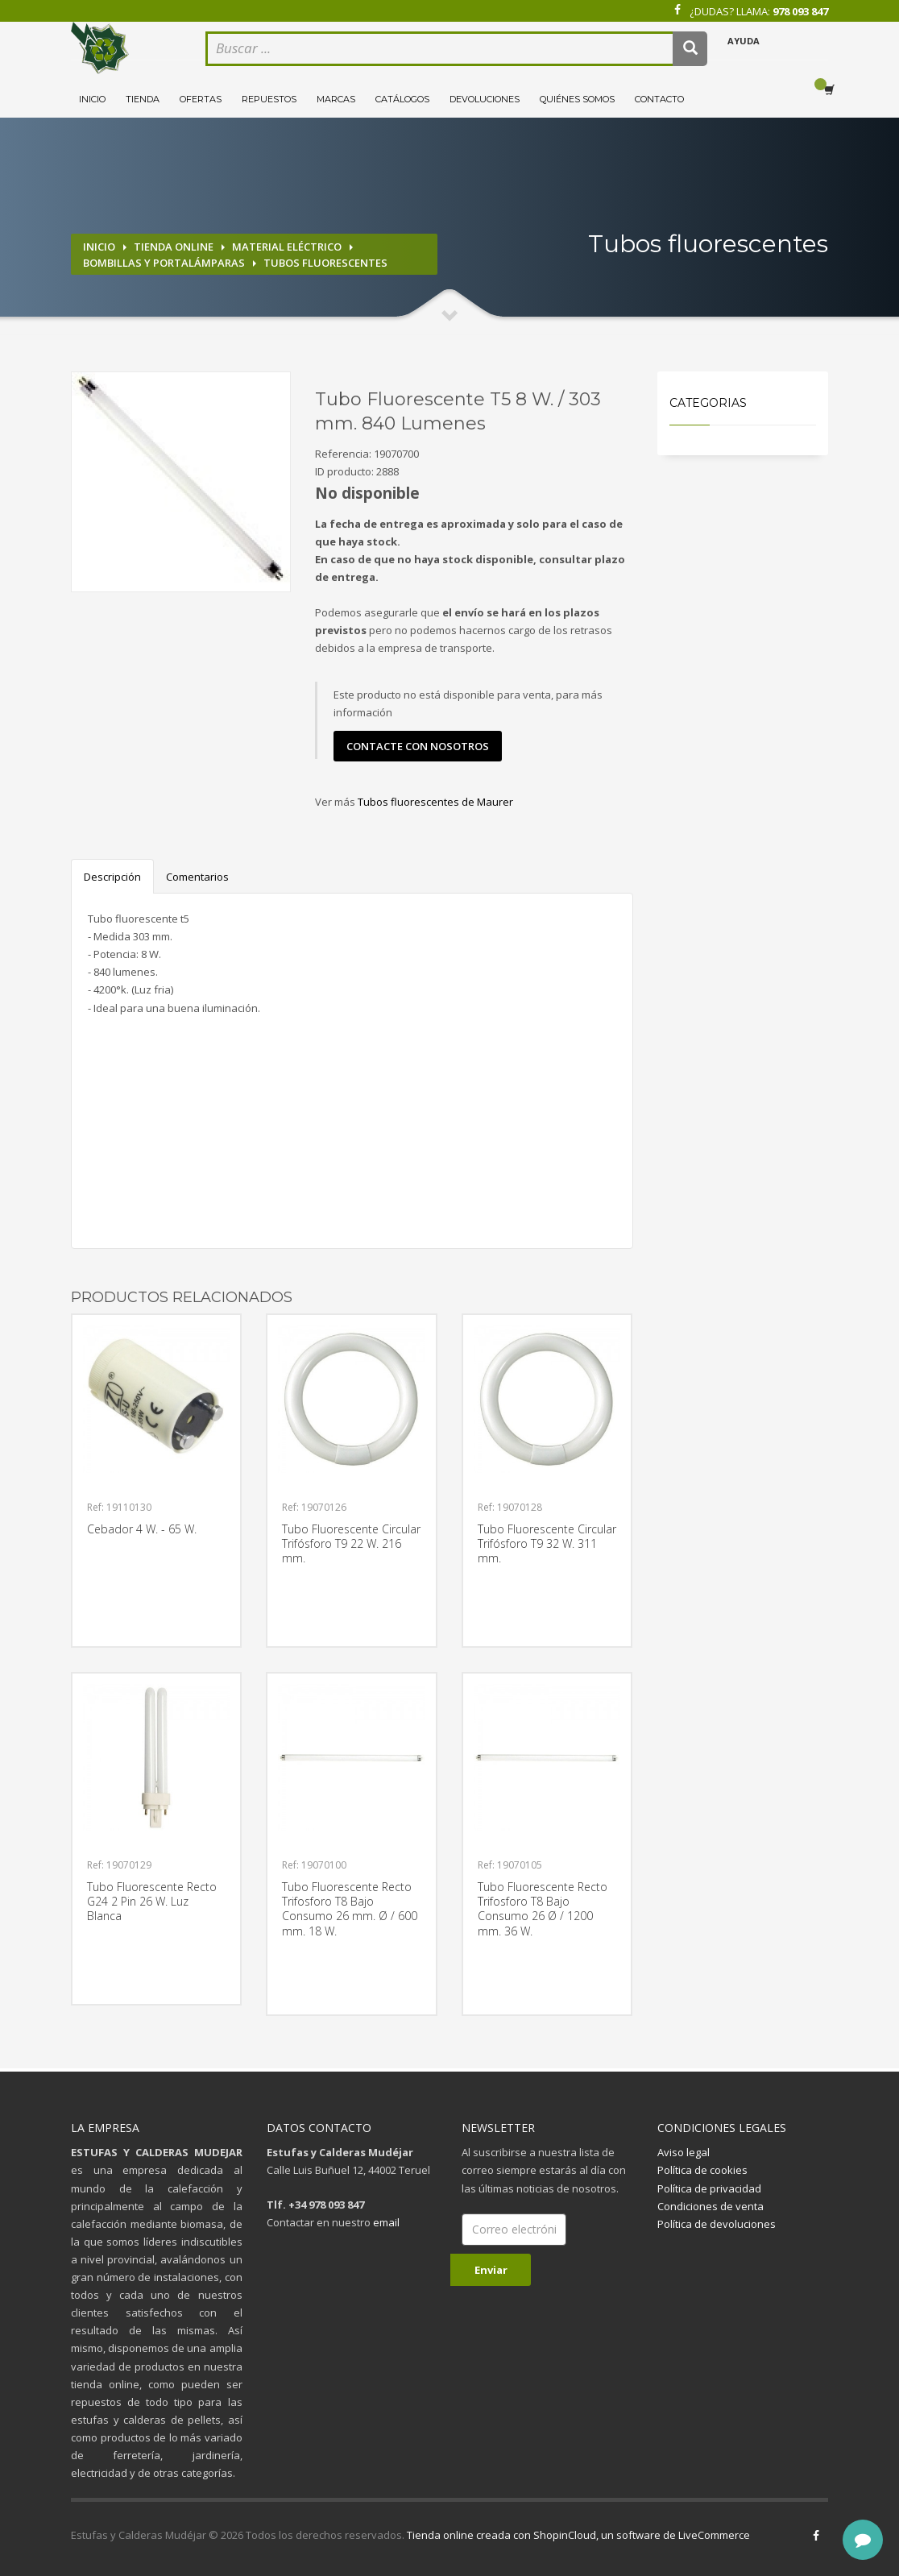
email (386, 2222)
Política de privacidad (709, 2188)
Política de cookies (702, 2170)
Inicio (92, 99)
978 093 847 (800, 11)
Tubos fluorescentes (325, 262)
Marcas (336, 99)
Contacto (659, 99)
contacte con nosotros (417, 746)
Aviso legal (683, 2152)
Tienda (143, 99)
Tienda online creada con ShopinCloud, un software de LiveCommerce (578, 2535)
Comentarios (197, 876)
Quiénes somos (577, 99)
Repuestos (269, 99)
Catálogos (402, 99)
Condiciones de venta (710, 2206)
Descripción (112, 876)
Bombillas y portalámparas (164, 262)
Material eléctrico (287, 246)
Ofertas (201, 99)
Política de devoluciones (716, 2224)
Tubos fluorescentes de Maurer (435, 801)
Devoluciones (485, 99)
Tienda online (173, 246)
